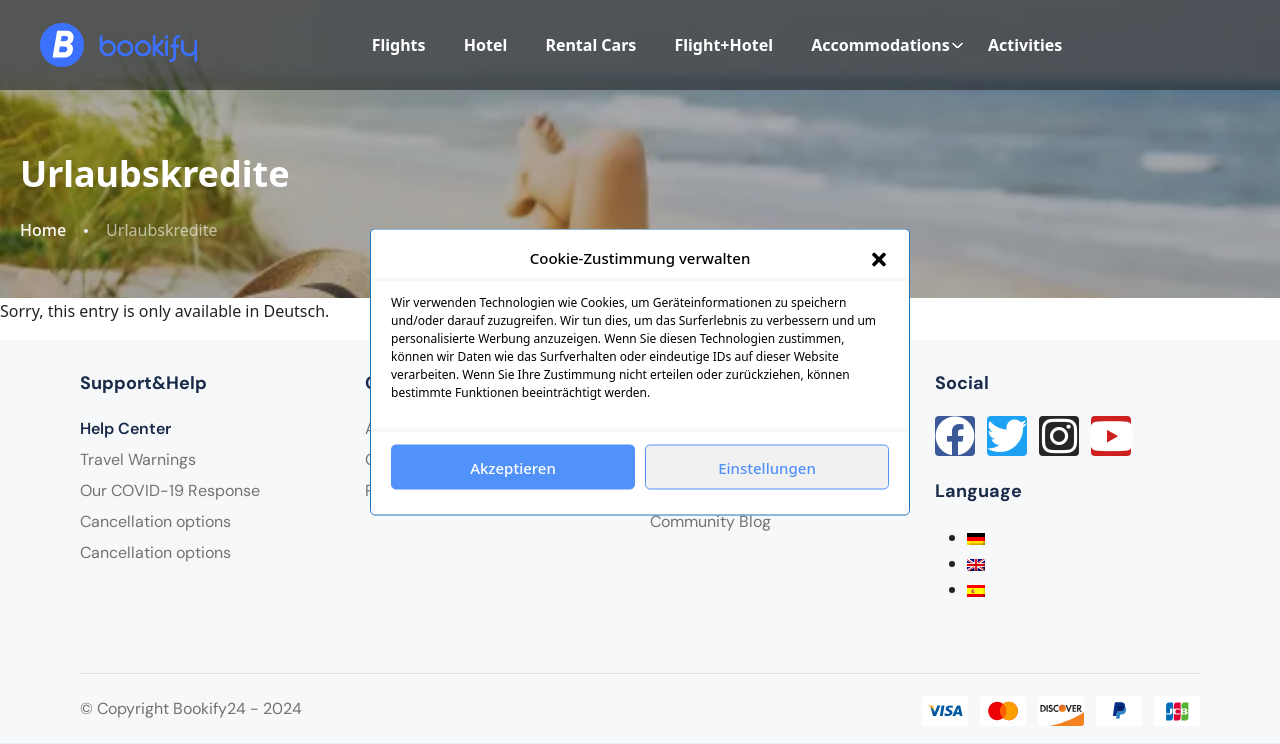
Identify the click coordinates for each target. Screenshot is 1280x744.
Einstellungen (767, 467)
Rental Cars (590, 45)
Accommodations (887, 45)
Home (43, 230)
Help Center (125, 428)
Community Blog (710, 521)
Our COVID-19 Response (170, 490)
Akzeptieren (513, 467)
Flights (399, 45)
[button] (879, 258)
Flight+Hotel (724, 45)
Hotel (486, 45)
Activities (1025, 45)
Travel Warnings (138, 459)
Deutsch (295, 311)
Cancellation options (155, 521)
